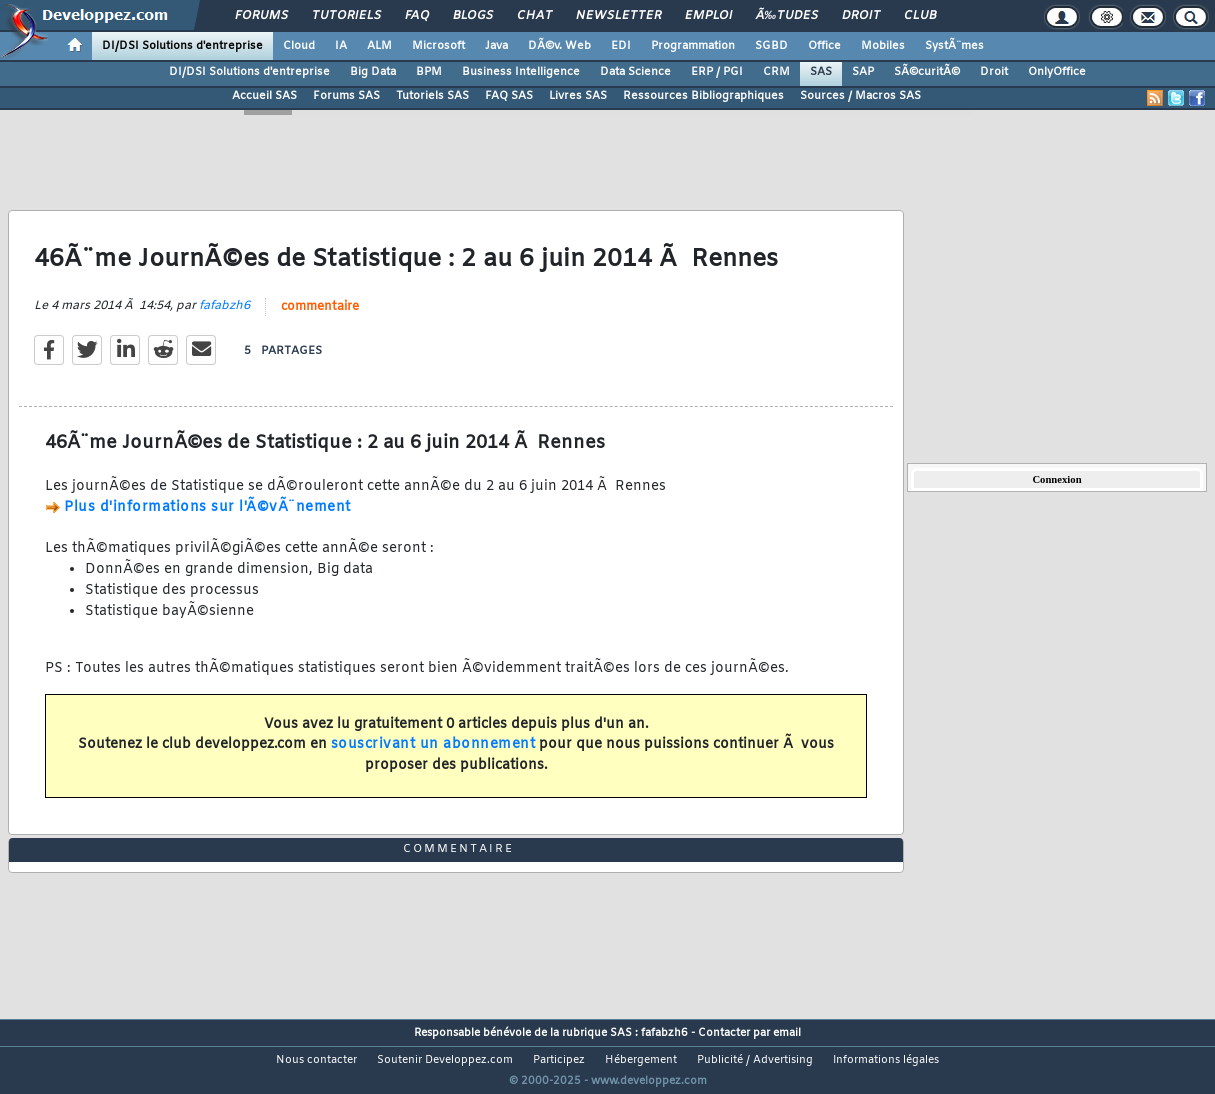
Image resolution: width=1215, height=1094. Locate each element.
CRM (776, 72)
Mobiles (883, 46)
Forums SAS (346, 96)
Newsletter (618, 16)
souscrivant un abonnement (433, 757)
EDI (621, 46)
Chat (534, 16)
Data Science (635, 72)
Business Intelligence (521, 72)
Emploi (708, 16)
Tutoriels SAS (432, 96)
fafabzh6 (224, 319)
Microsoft (438, 46)
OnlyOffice (1057, 72)
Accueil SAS (264, 96)
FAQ (417, 16)
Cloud (299, 46)
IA (341, 46)
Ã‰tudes (787, 16)
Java (496, 46)
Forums (261, 16)
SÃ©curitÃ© (927, 72)
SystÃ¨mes (954, 46)
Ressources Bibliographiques (703, 96)
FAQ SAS (509, 96)
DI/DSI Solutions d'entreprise (182, 46)
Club (920, 16)
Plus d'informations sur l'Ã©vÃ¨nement (207, 519)
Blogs (473, 16)
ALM (379, 46)
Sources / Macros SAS (860, 96)
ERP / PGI (717, 72)
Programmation (693, 46)
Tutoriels (346, 16)
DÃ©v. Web (559, 46)
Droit (861, 16)
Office (824, 46)
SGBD (771, 46)
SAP (863, 72)
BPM (429, 72)
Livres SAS (578, 96)
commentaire (320, 320)
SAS (821, 72)
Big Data (373, 72)
